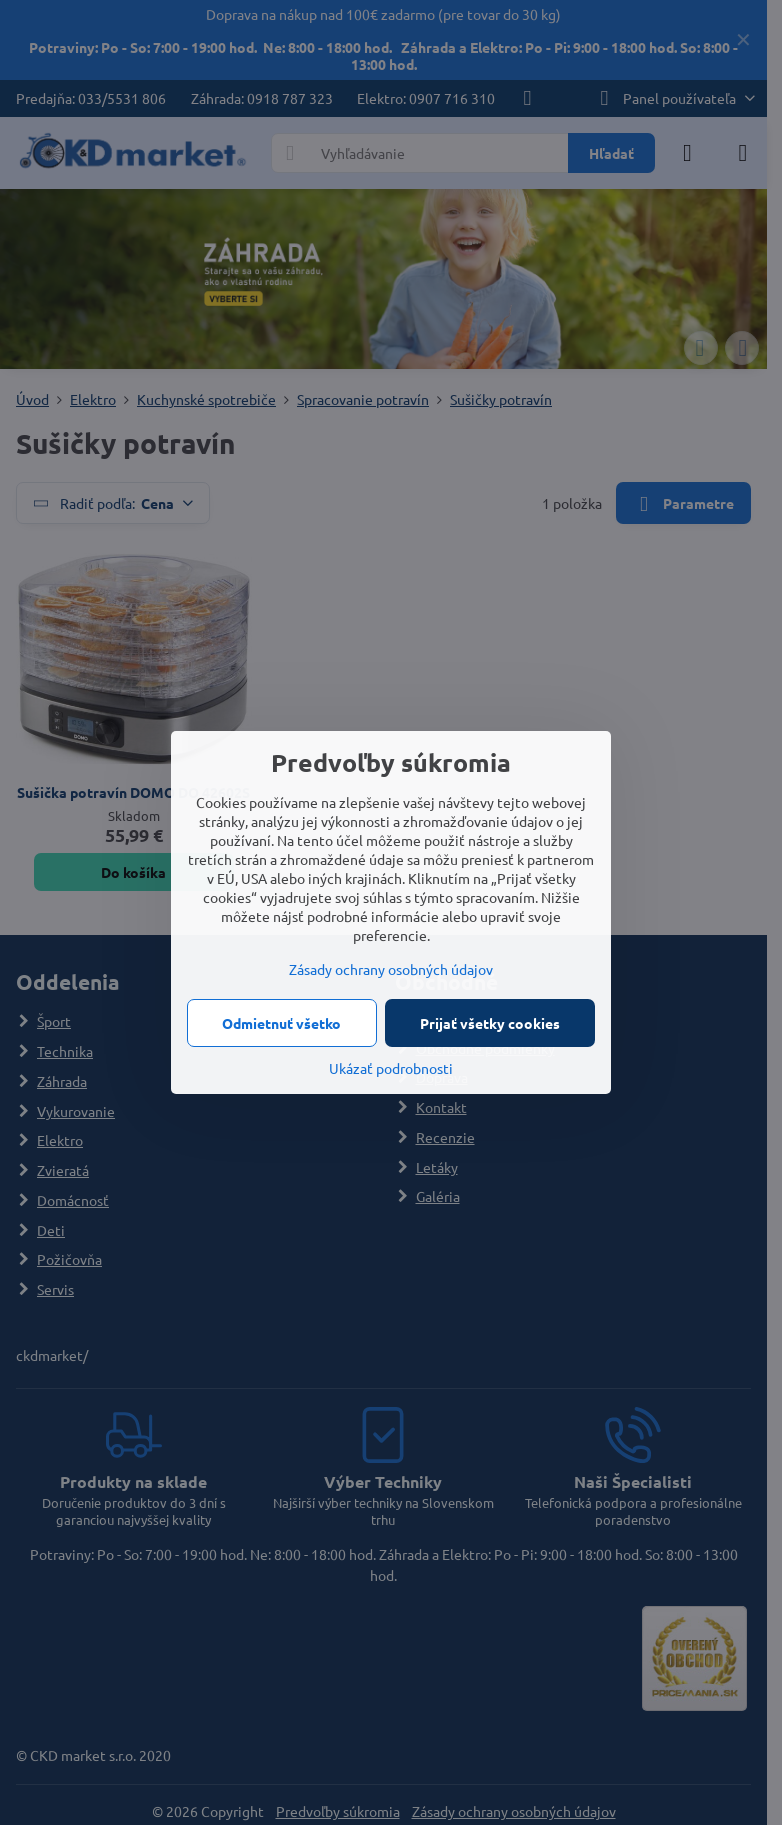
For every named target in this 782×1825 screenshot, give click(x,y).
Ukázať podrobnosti (391, 1068)
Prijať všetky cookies (490, 1023)
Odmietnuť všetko (281, 1023)
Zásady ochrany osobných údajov (391, 969)
